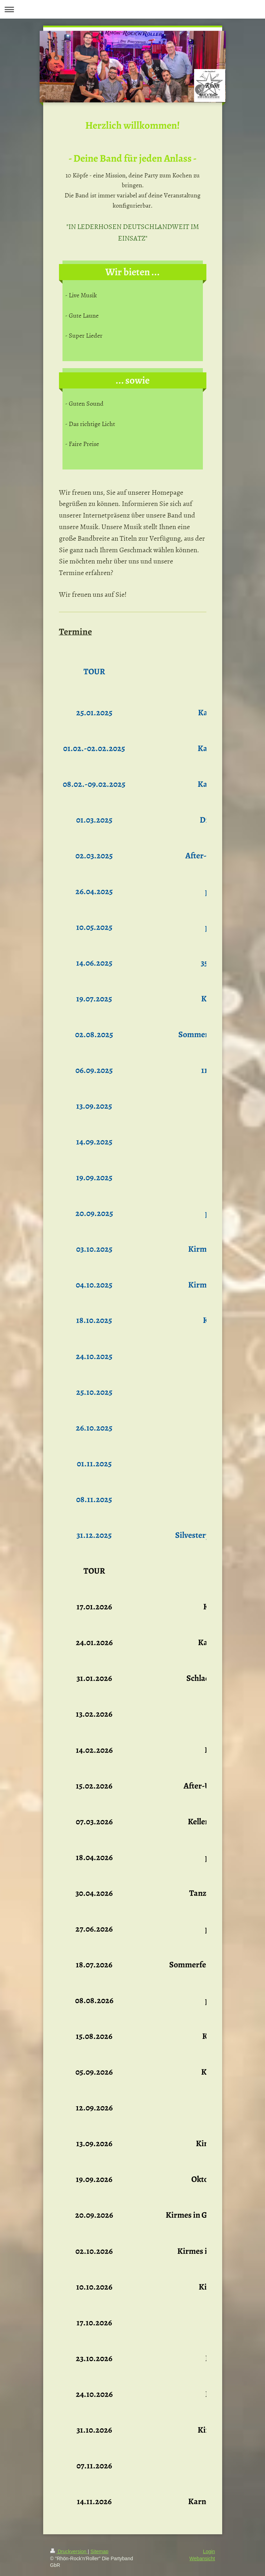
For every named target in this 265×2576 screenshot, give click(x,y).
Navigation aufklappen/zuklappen (132, 9)
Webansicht (202, 2558)
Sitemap (99, 2551)
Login (209, 2551)
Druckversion (69, 2551)
